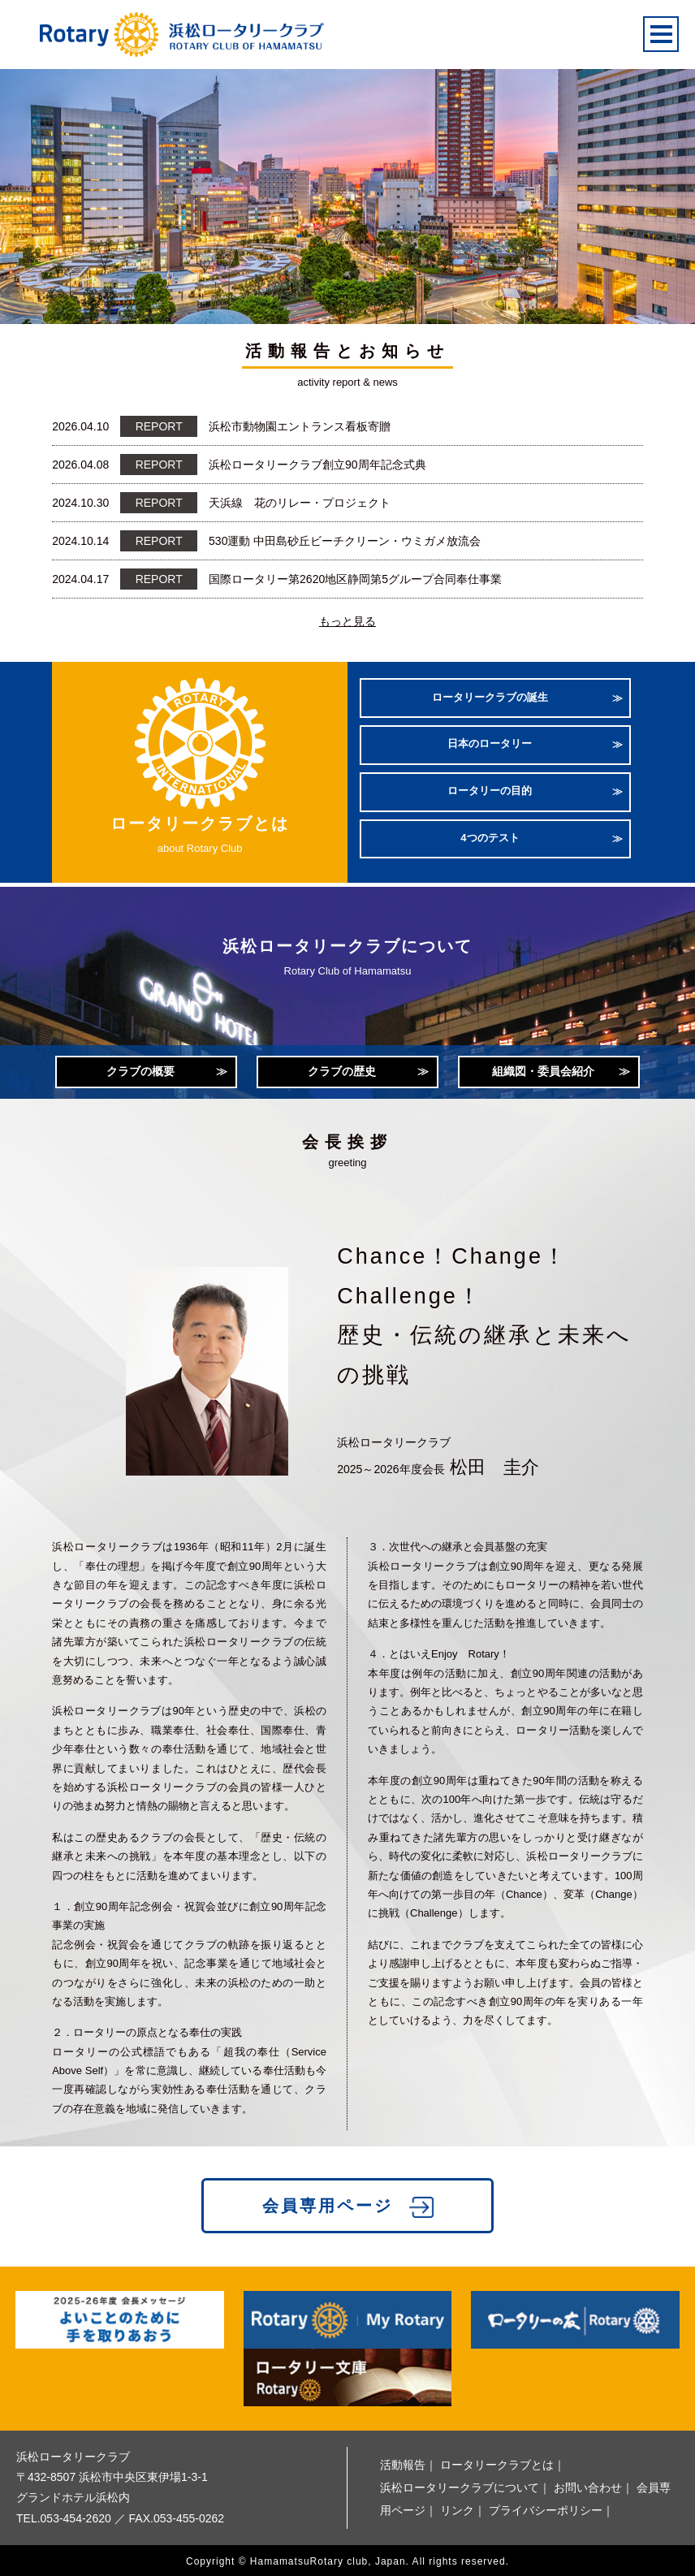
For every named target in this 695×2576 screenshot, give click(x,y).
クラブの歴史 (342, 1064)
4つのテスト (489, 834)
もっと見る (347, 621)
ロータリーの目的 (489, 790)
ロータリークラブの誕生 (490, 700)
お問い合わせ (588, 2485)
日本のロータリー (489, 744)
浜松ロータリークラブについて (459, 2485)
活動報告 (402, 2462)
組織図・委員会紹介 (543, 1064)
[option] (347, 186)
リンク (457, 2507)
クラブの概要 (140, 1064)
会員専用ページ (327, 2203)
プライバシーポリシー (545, 2507)
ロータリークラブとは (497, 2462)
